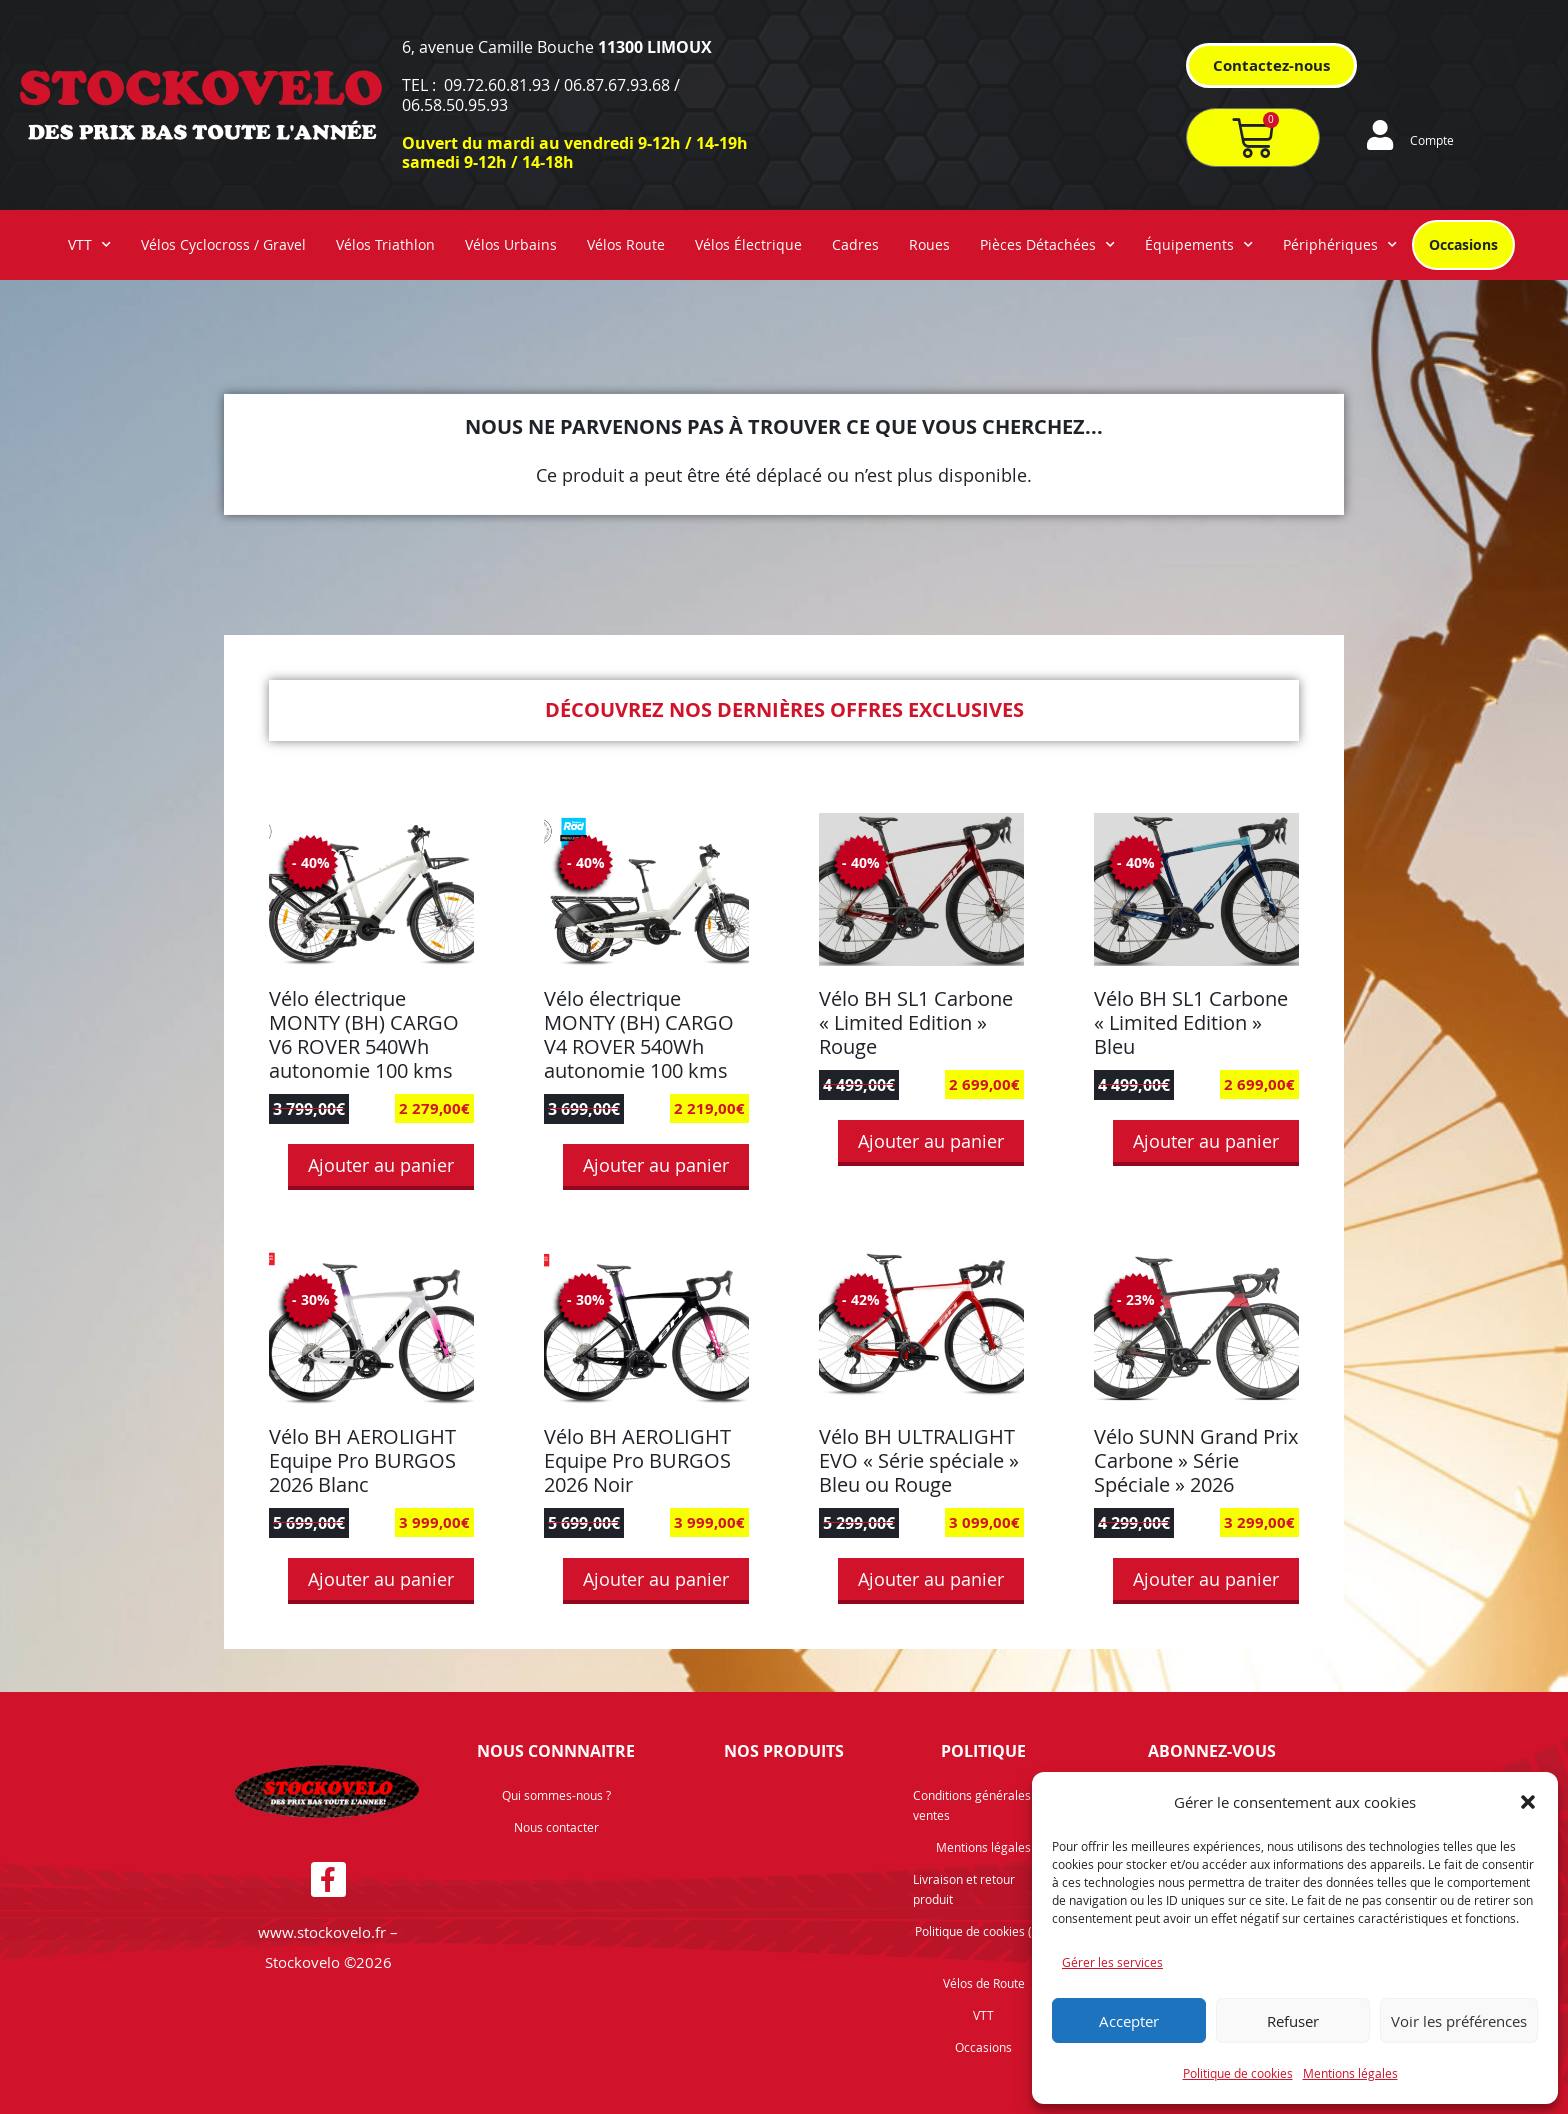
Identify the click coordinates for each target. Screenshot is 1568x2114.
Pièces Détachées (1047, 245)
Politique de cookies (1238, 2073)
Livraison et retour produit (964, 1889)
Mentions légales (1350, 2073)
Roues (929, 244)
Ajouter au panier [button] (381, 1165)
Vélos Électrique (748, 244)
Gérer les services (1112, 1962)
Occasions (1463, 244)
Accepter (1129, 2021)
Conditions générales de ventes (980, 1805)
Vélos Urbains (511, 244)
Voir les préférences (1459, 2021)
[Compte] (1380, 135)
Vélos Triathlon (385, 244)
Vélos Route (626, 244)
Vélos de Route (984, 1983)
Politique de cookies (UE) (983, 1931)
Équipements (1199, 245)
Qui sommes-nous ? (556, 1795)
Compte (1432, 140)
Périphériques (1340, 245)
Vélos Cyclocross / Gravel (223, 244)
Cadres (855, 244)
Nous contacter (556, 1827)
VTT (89, 245)
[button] (1528, 1802)
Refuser (1293, 2021)
